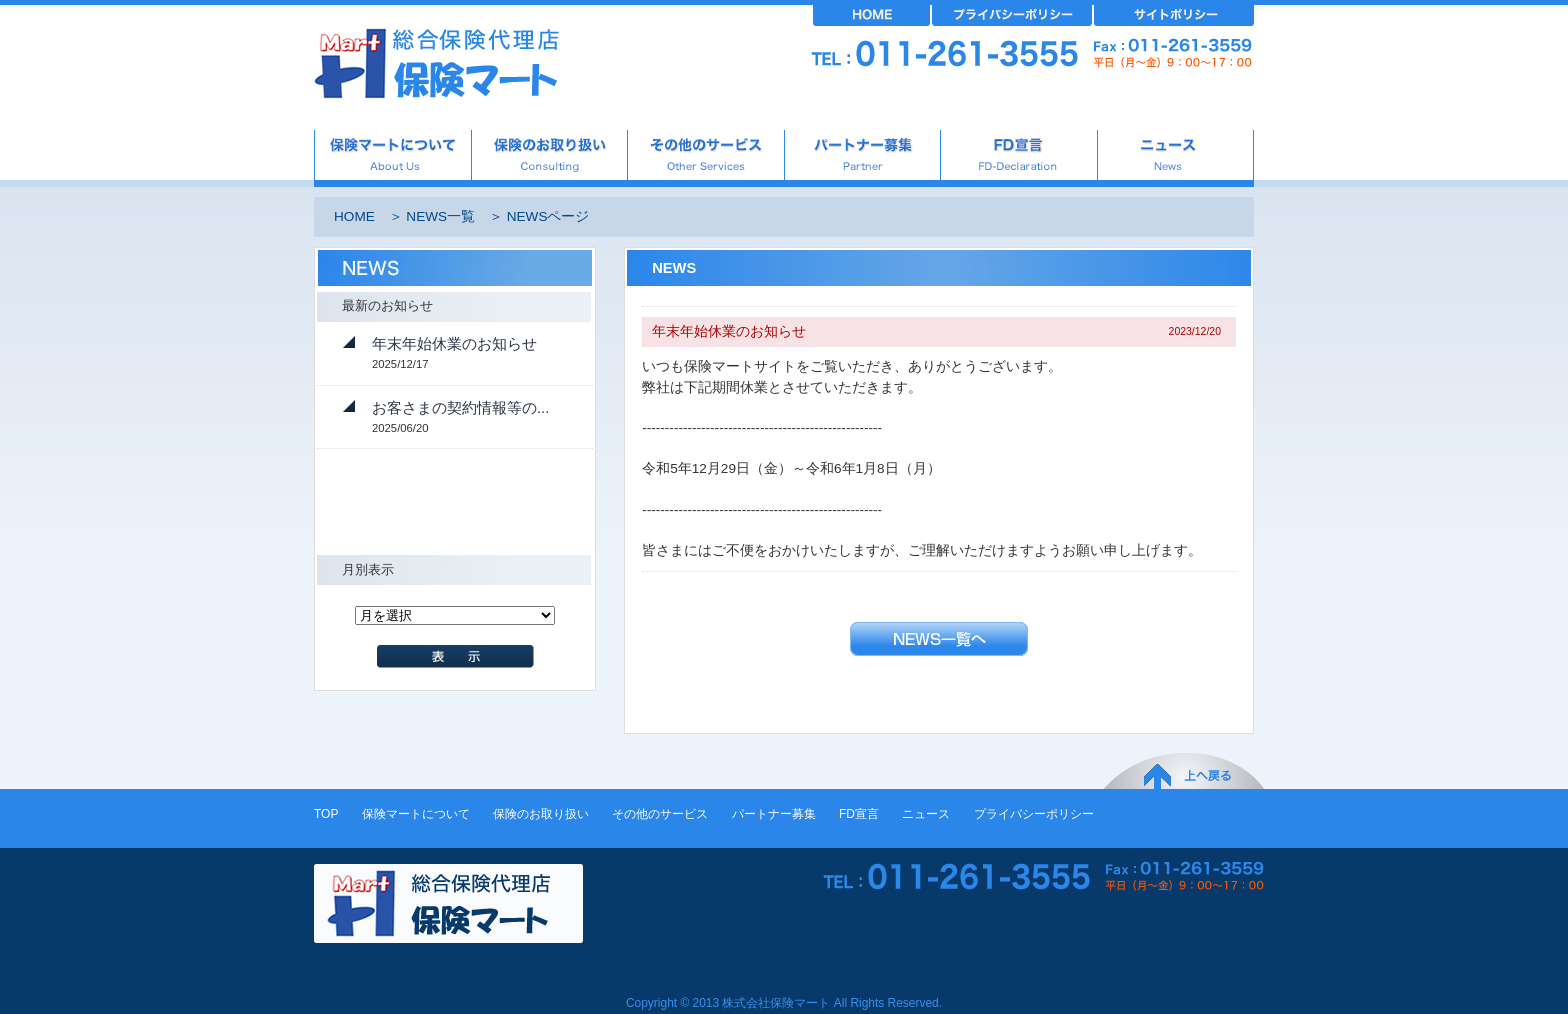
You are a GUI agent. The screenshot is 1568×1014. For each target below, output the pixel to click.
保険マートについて (416, 814)
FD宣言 (859, 814)
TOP (326, 814)
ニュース (926, 814)
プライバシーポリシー (1034, 814)
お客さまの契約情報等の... (460, 408)
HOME (354, 216)
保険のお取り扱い (541, 814)
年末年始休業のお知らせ (454, 344)
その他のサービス (660, 814)
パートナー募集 (774, 814)
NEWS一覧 (440, 216)
